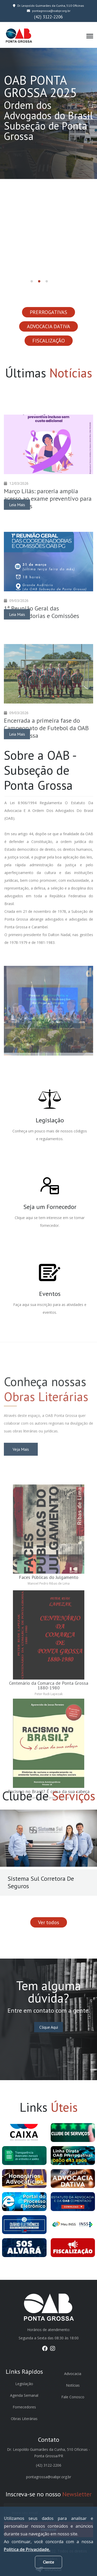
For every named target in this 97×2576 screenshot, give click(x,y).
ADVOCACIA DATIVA (48, 326)
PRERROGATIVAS (48, 312)
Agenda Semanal (24, 2395)
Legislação (24, 2383)
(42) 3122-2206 (48, 17)
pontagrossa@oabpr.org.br (48, 11)
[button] (32, 281)
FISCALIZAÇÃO (48, 340)
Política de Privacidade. (27, 2549)
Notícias (73, 2385)
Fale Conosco (72, 2396)
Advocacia (72, 2373)
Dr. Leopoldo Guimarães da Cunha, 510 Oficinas (48, 6)
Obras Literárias (24, 2418)
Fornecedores (24, 2407)
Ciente (48, 2562)
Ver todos (48, 1922)
